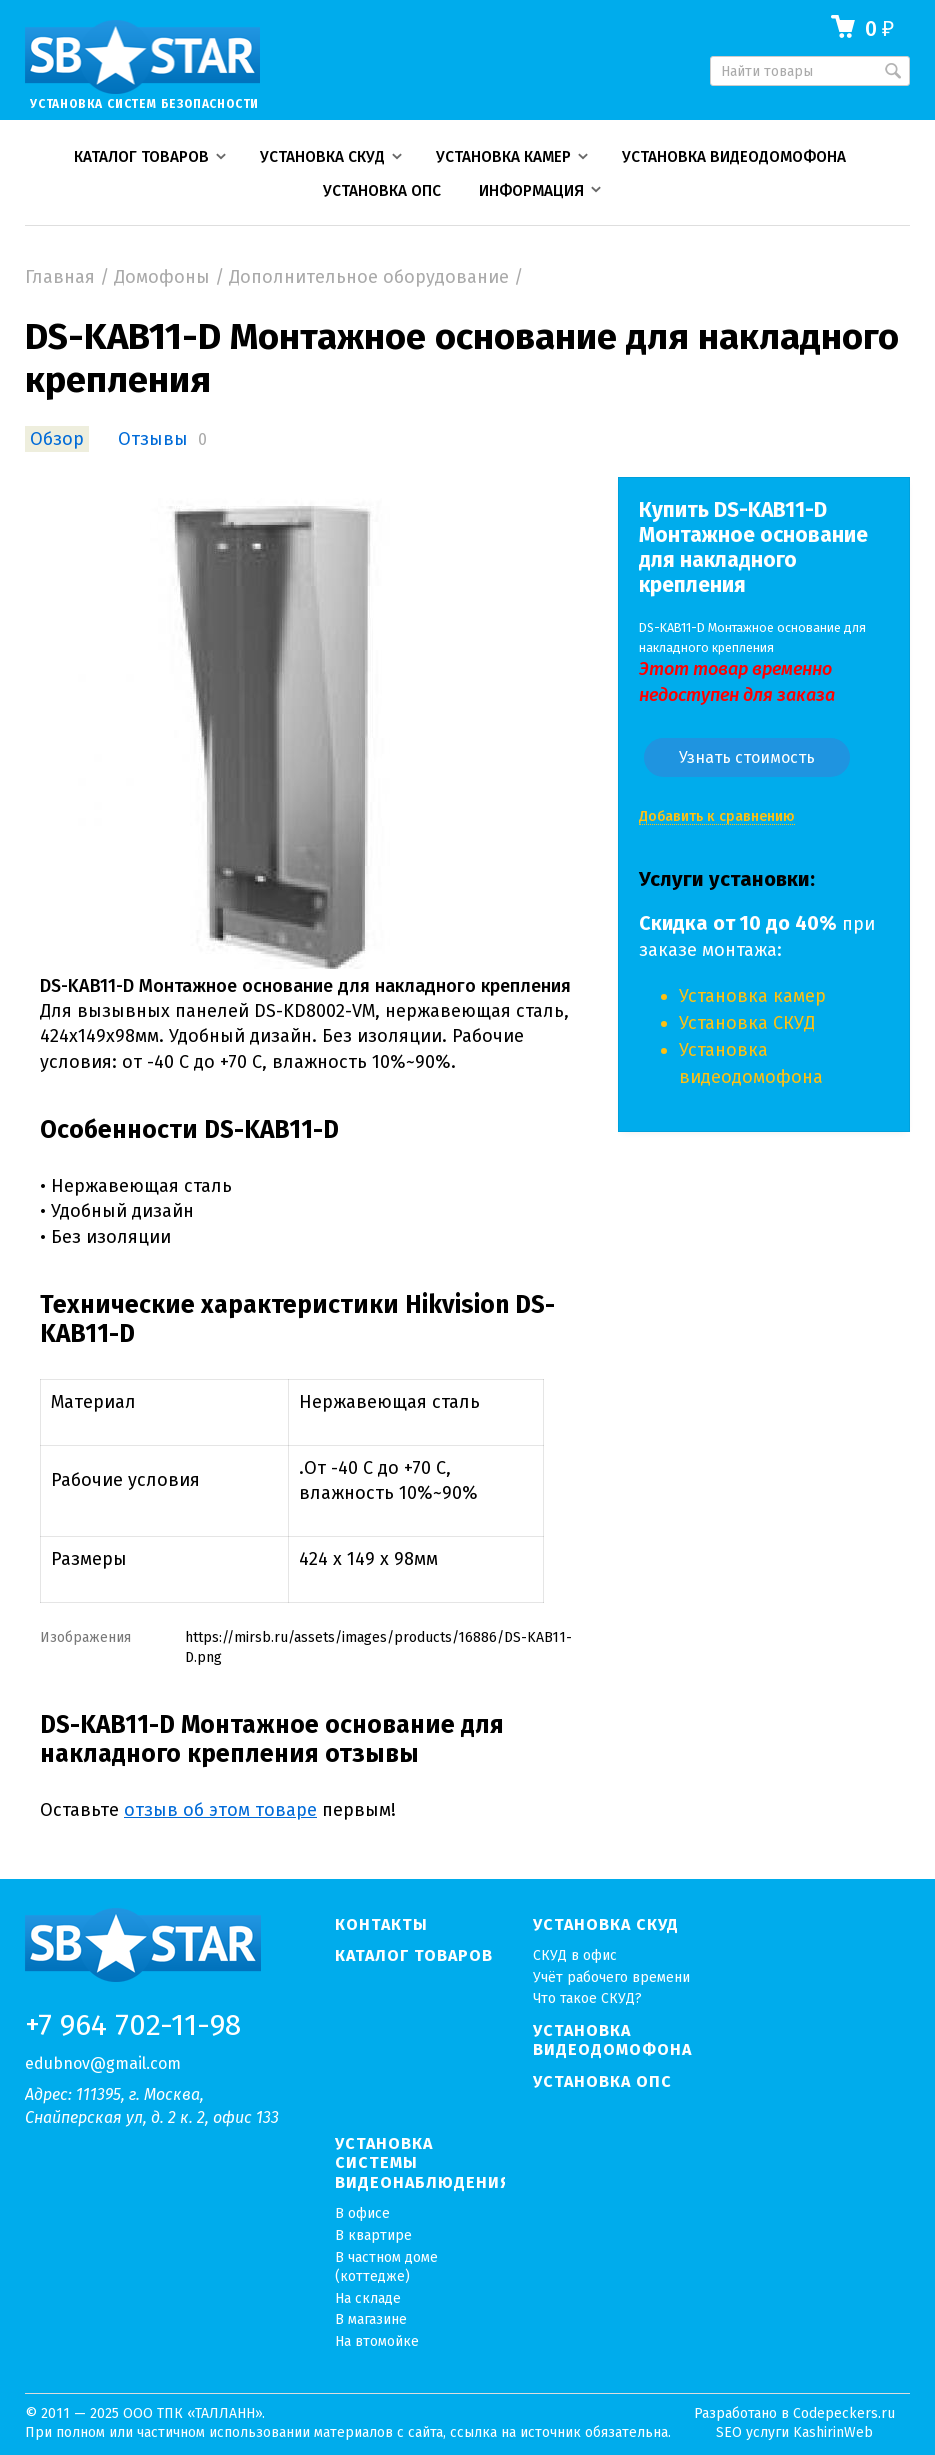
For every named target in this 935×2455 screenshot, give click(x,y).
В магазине (371, 2319)
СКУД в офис (575, 1955)
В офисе (362, 2213)
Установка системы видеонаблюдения (420, 2163)
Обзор (57, 439)
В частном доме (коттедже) (386, 2267)
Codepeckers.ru (844, 2413)
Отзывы (153, 439)
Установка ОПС (382, 191)
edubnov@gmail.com (103, 2063)
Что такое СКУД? (587, 1998)
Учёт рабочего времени (611, 1977)
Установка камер (503, 157)
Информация (531, 191)
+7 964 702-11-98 (133, 2026)
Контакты (381, 1924)
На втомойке (377, 2341)
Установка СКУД (322, 157)
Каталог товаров (141, 157)
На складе (368, 2298)
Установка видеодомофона (734, 157)
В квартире (373, 2235)
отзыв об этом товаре (220, 1810)
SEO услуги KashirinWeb (794, 2432)
